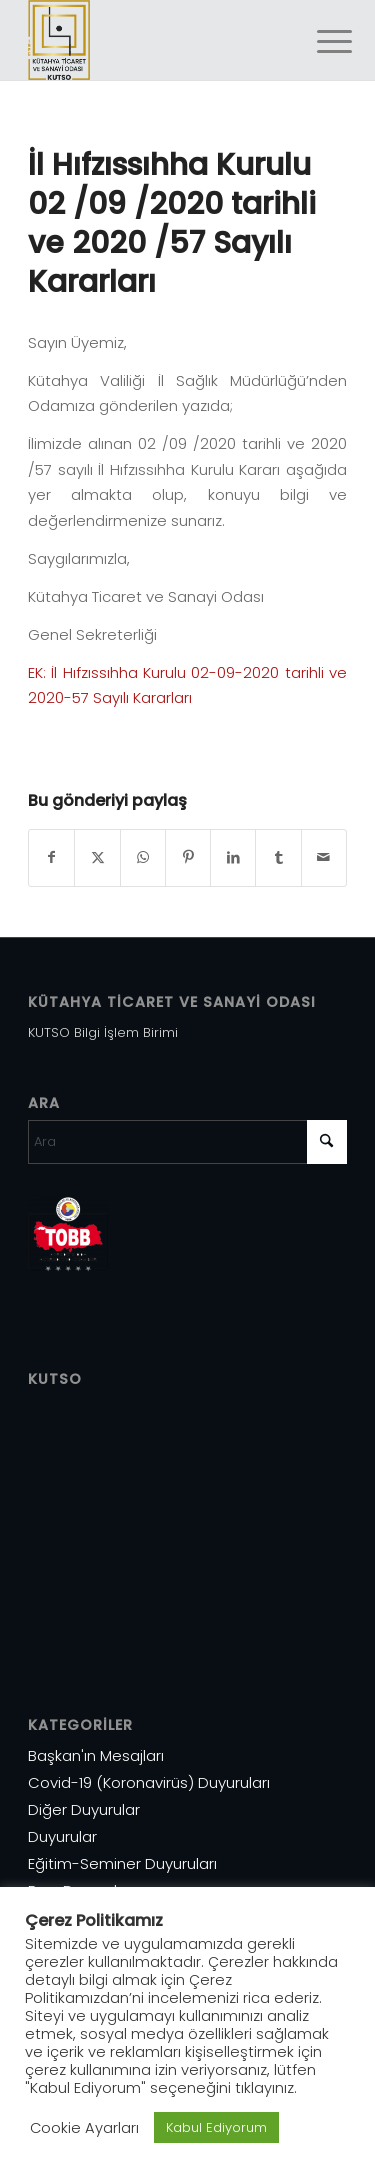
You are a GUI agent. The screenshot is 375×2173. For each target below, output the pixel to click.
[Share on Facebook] (51, 857)
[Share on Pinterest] (188, 857)
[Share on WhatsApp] (143, 857)
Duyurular (62, 1836)
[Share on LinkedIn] (233, 857)
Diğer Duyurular (84, 1809)
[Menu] (319, 42)
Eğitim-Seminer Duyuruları (122, 1863)
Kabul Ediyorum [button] (216, 2127)
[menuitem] (319, 42)
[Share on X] (97, 857)
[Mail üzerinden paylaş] (324, 857)
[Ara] (187, 1142)
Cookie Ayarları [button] (84, 2128)
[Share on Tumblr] (278, 857)
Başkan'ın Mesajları (96, 1755)
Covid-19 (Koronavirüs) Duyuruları (149, 1782)
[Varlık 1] (155, 40)
